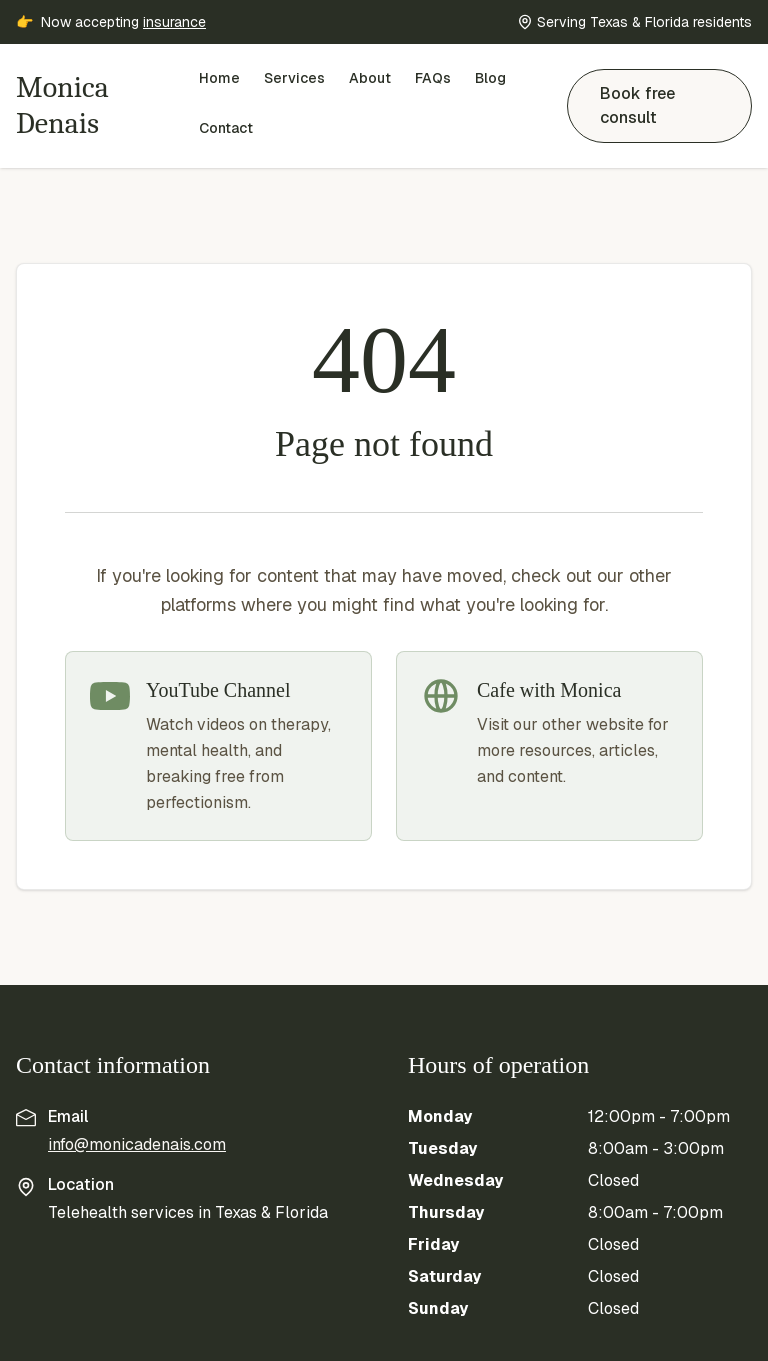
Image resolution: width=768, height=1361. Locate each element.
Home (219, 78)
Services (294, 78)
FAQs (433, 78)
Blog (490, 78)
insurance (174, 22)
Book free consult (637, 105)
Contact (226, 128)
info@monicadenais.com (137, 1144)
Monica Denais (62, 105)
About (370, 78)
